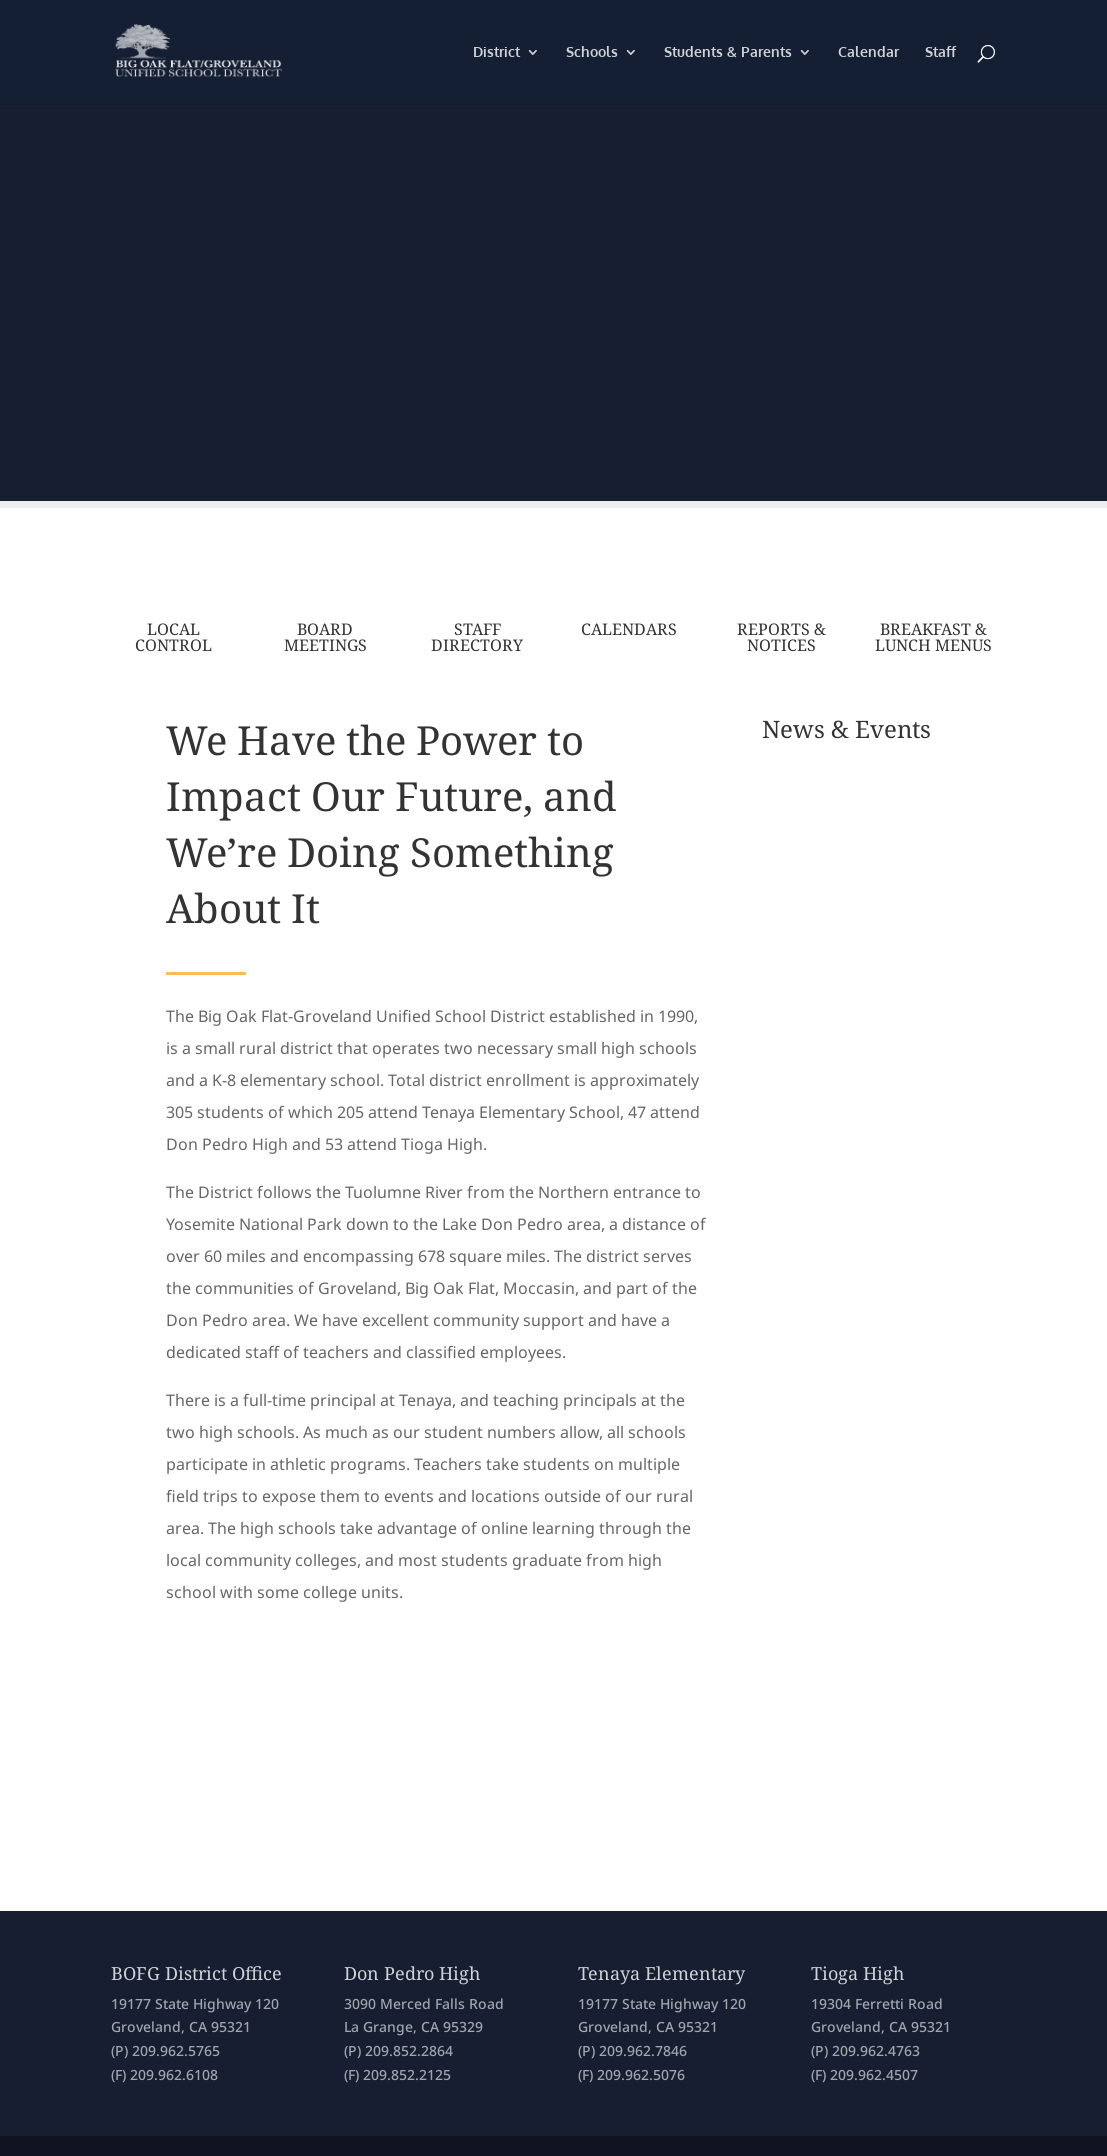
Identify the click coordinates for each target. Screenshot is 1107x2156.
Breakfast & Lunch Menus (933, 637)
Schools (592, 52)
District (496, 52)
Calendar (868, 52)
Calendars (629, 629)
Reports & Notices (781, 637)
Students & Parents (728, 52)
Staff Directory (477, 637)
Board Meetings (325, 637)
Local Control (173, 637)
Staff (940, 52)
